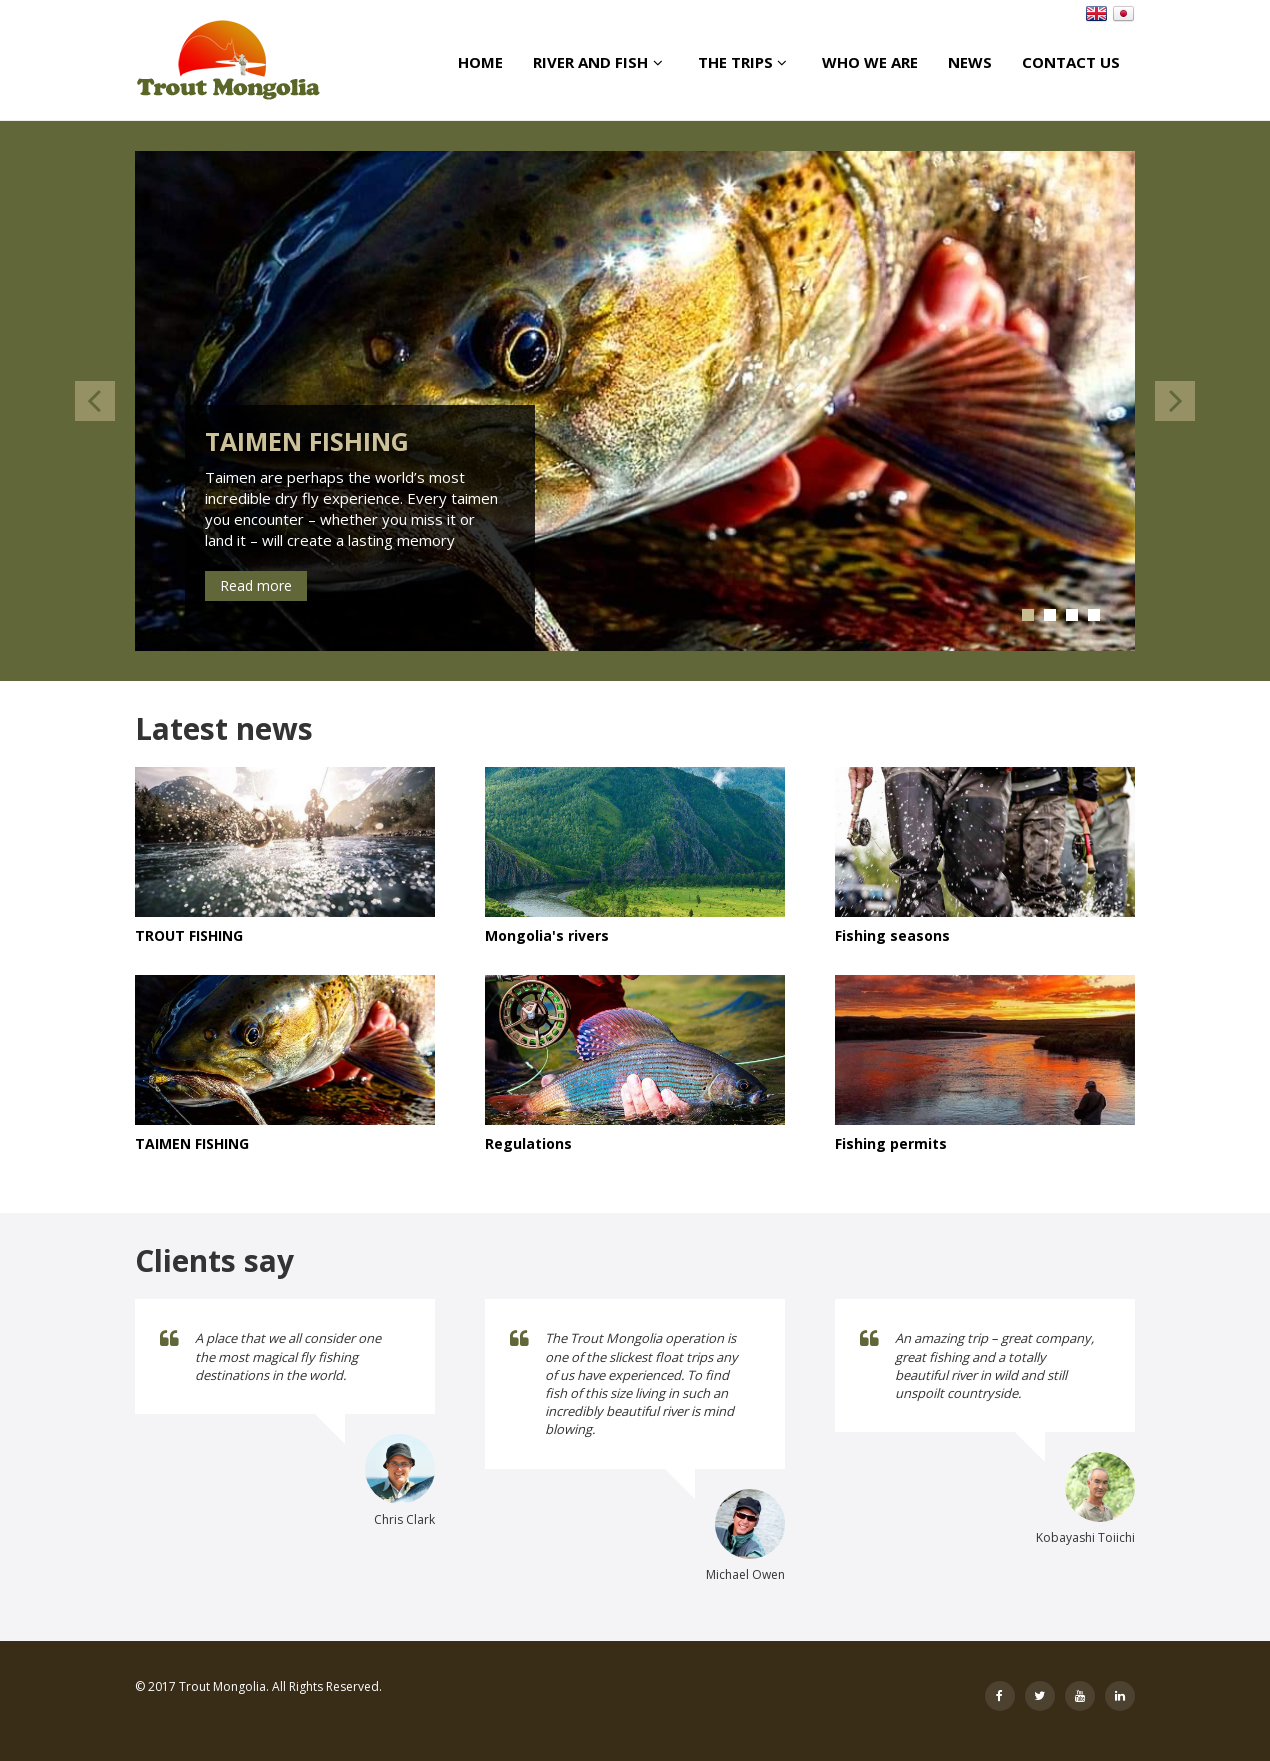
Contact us (1071, 62)
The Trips (745, 62)
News (970, 62)
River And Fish (600, 62)
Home (480, 62)
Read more (256, 585)
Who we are (870, 62)
